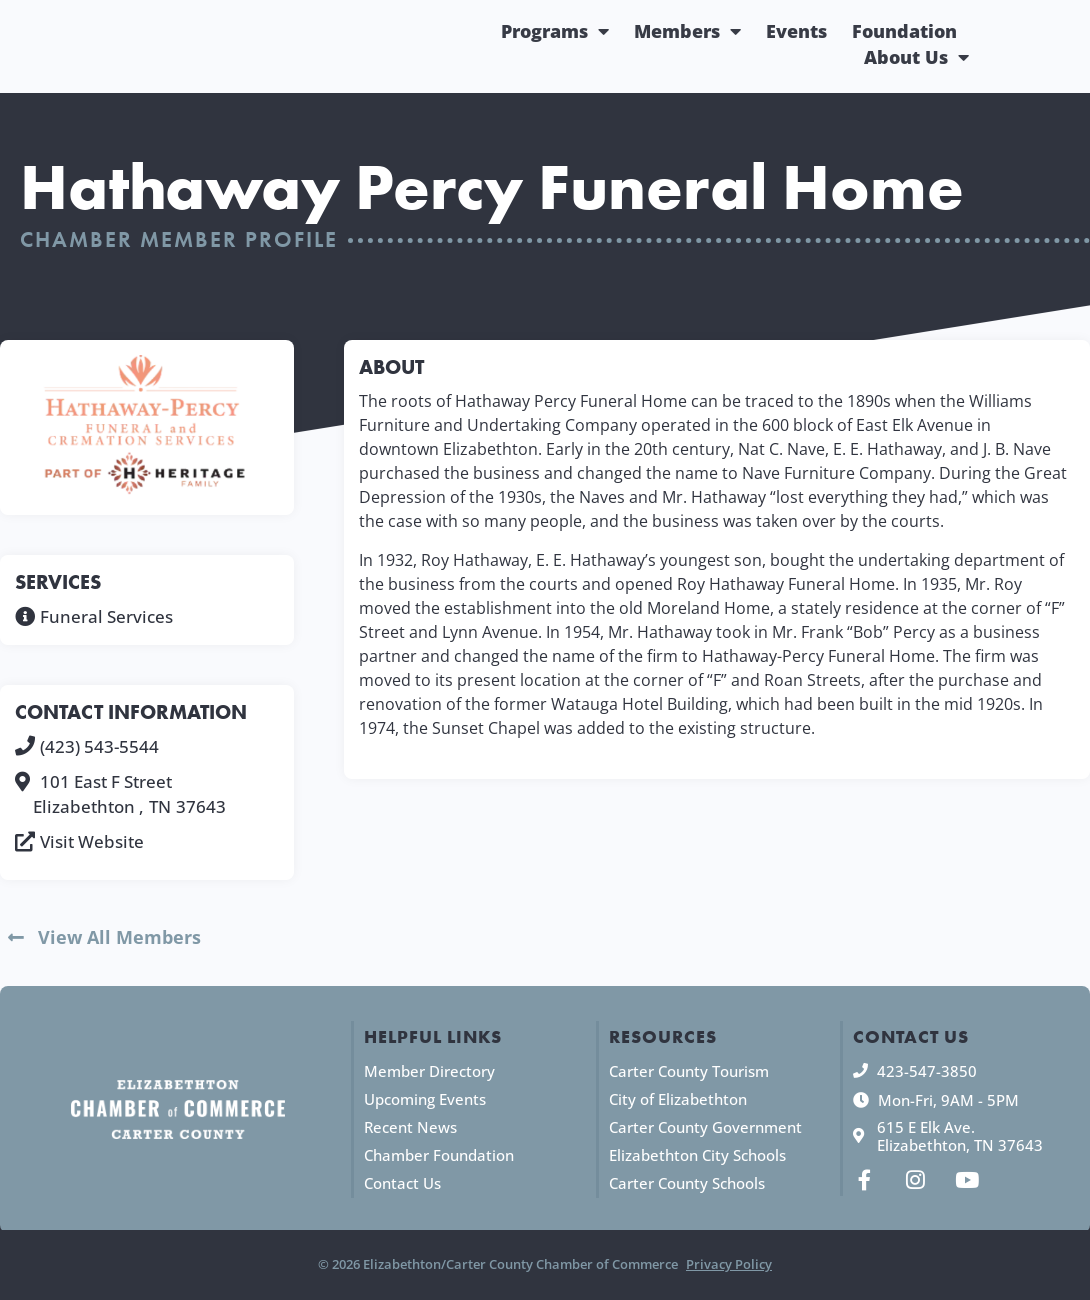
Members (687, 31)
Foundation (904, 31)
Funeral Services (106, 616)
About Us (916, 57)
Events (796, 31)
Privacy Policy (729, 1265)
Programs (555, 31)
